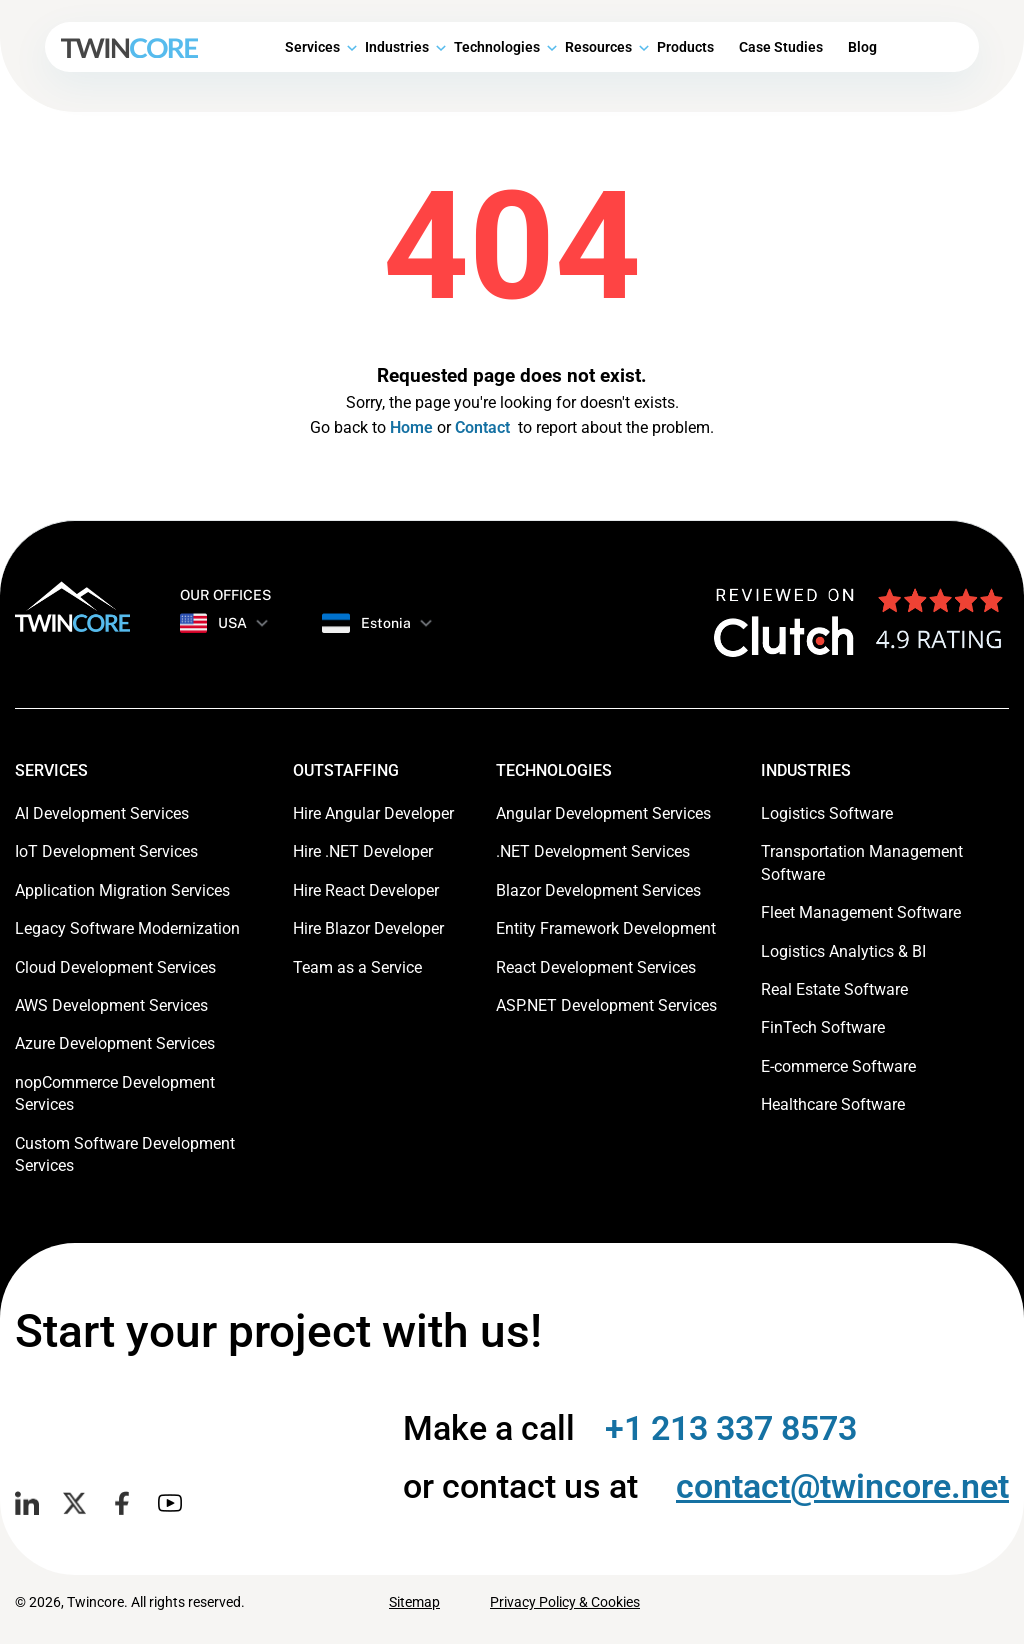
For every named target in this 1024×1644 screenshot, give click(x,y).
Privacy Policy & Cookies (565, 1602)
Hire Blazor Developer (368, 928)
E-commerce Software (838, 1066)
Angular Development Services (603, 813)
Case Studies (781, 47)
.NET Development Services (593, 851)
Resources (598, 47)
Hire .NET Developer (363, 851)
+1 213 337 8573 (731, 1428)
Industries (397, 47)
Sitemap (414, 1602)
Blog (862, 47)
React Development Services (596, 967)
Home (411, 427)
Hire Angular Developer (373, 813)
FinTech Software (823, 1027)
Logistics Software (827, 813)
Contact (482, 427)
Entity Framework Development (606, 928)
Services (312, 47)
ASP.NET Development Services (606, 1005)
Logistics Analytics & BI (843, 951)
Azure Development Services (115, 1043)
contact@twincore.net (842, 1486)
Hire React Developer (366, 890)
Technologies (497, 47)
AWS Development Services (111, 1005)
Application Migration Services (122, 890)
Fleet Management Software (861, 912)
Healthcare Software (833, 1104)
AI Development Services (102, 813)
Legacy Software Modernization (127, 928)
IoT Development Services (106, 851)
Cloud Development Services (115, 967)
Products (685, 47)
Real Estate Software (834, 989)
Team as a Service (357, 967)
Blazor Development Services (598, 890)
